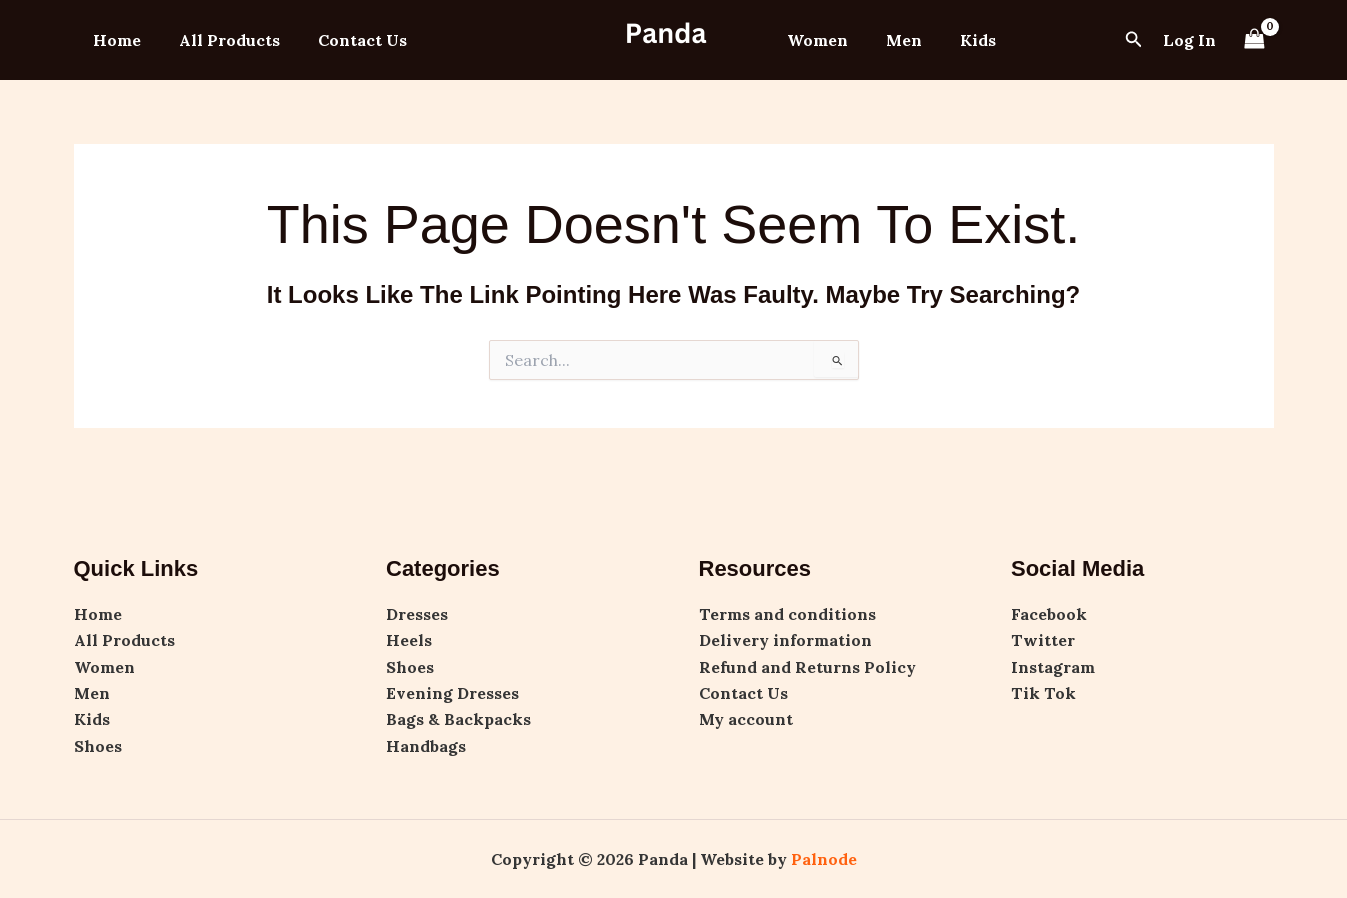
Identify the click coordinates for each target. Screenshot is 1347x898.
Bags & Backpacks (458, 719)
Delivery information (785, 640)
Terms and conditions (787, 614)
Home (114, 40)
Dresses (417, 614)
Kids (963, 40)
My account (746, 719)
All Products (220, 40)
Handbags (426, 746)
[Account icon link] (1189, 40)
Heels (409, 640)
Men (895, 40)
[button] (1134, 40)
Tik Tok (1043, 693)
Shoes (98, 746)
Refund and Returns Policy (807, 667)
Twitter (1043, 640)
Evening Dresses (452, 693)
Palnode (824, 859)
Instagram (1053, 667)
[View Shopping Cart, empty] (1255, 39)
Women (814, 40)
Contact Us (347, 40)
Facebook (1049, 614)
